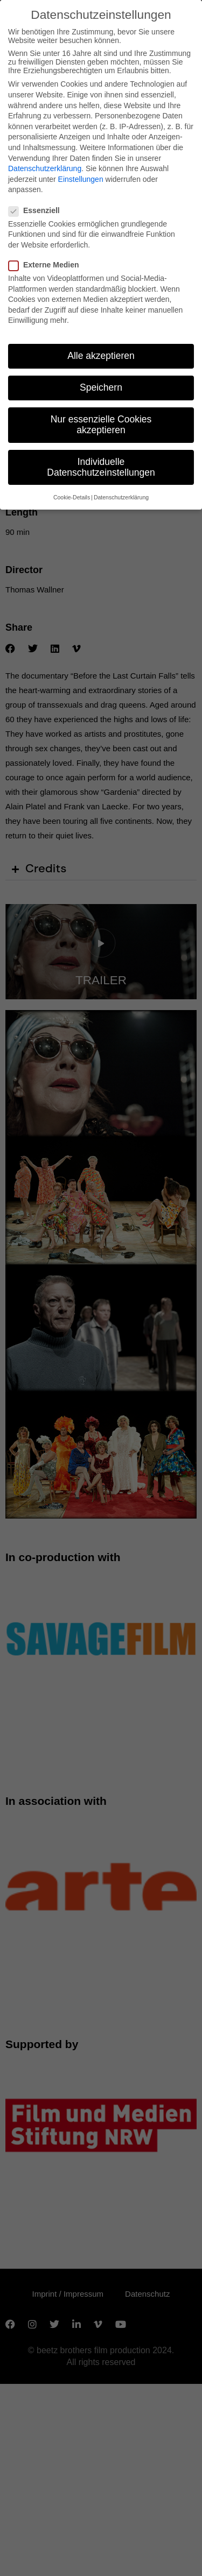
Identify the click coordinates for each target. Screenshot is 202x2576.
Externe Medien (47, 264)
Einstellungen (80, 179)
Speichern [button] (101, 387)
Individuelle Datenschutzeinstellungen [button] (101, 467)
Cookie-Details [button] (71, 497)
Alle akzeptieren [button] (101, 355)
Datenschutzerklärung (44, 168)
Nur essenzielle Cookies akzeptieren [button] (101, 424)
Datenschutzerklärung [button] (121, 497)
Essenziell (37, 210)
